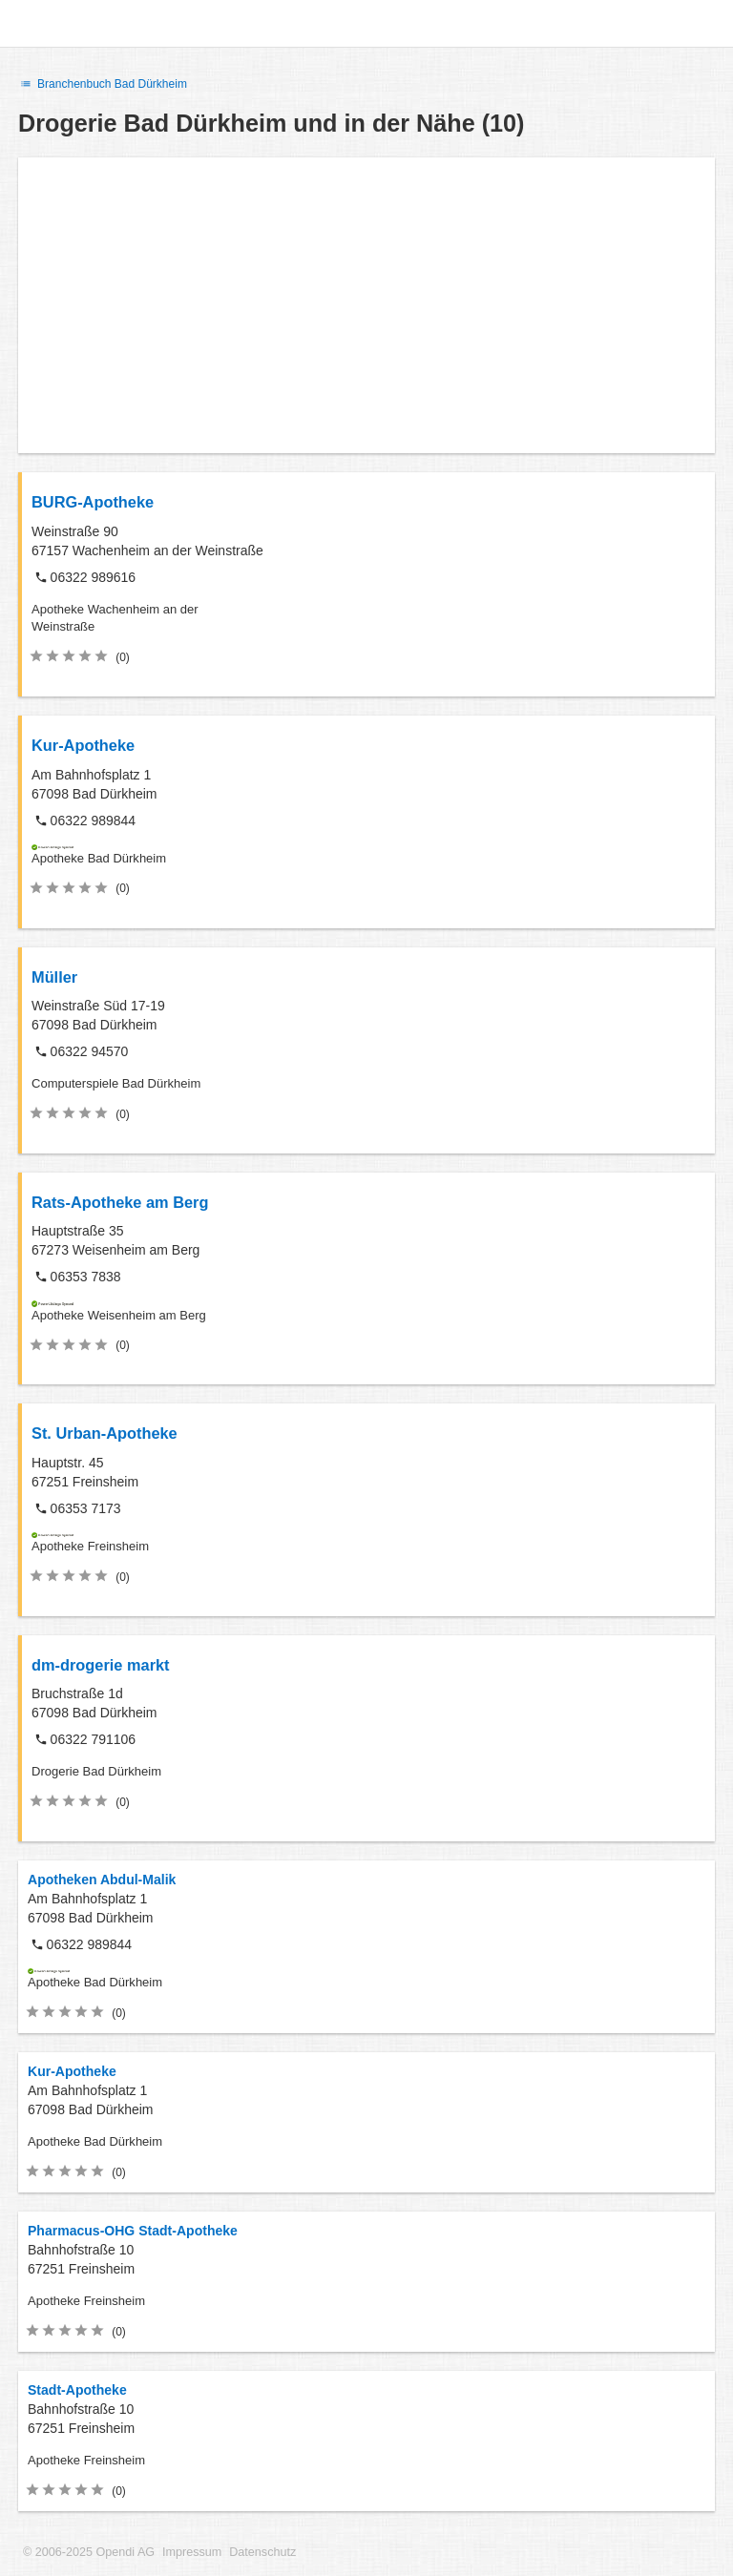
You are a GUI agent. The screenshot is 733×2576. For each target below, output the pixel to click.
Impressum (191, 2552)
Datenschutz (262, 2552)
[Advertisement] (366, 305)
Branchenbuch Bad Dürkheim (102, 84)
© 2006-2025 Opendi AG (89, 2552)
